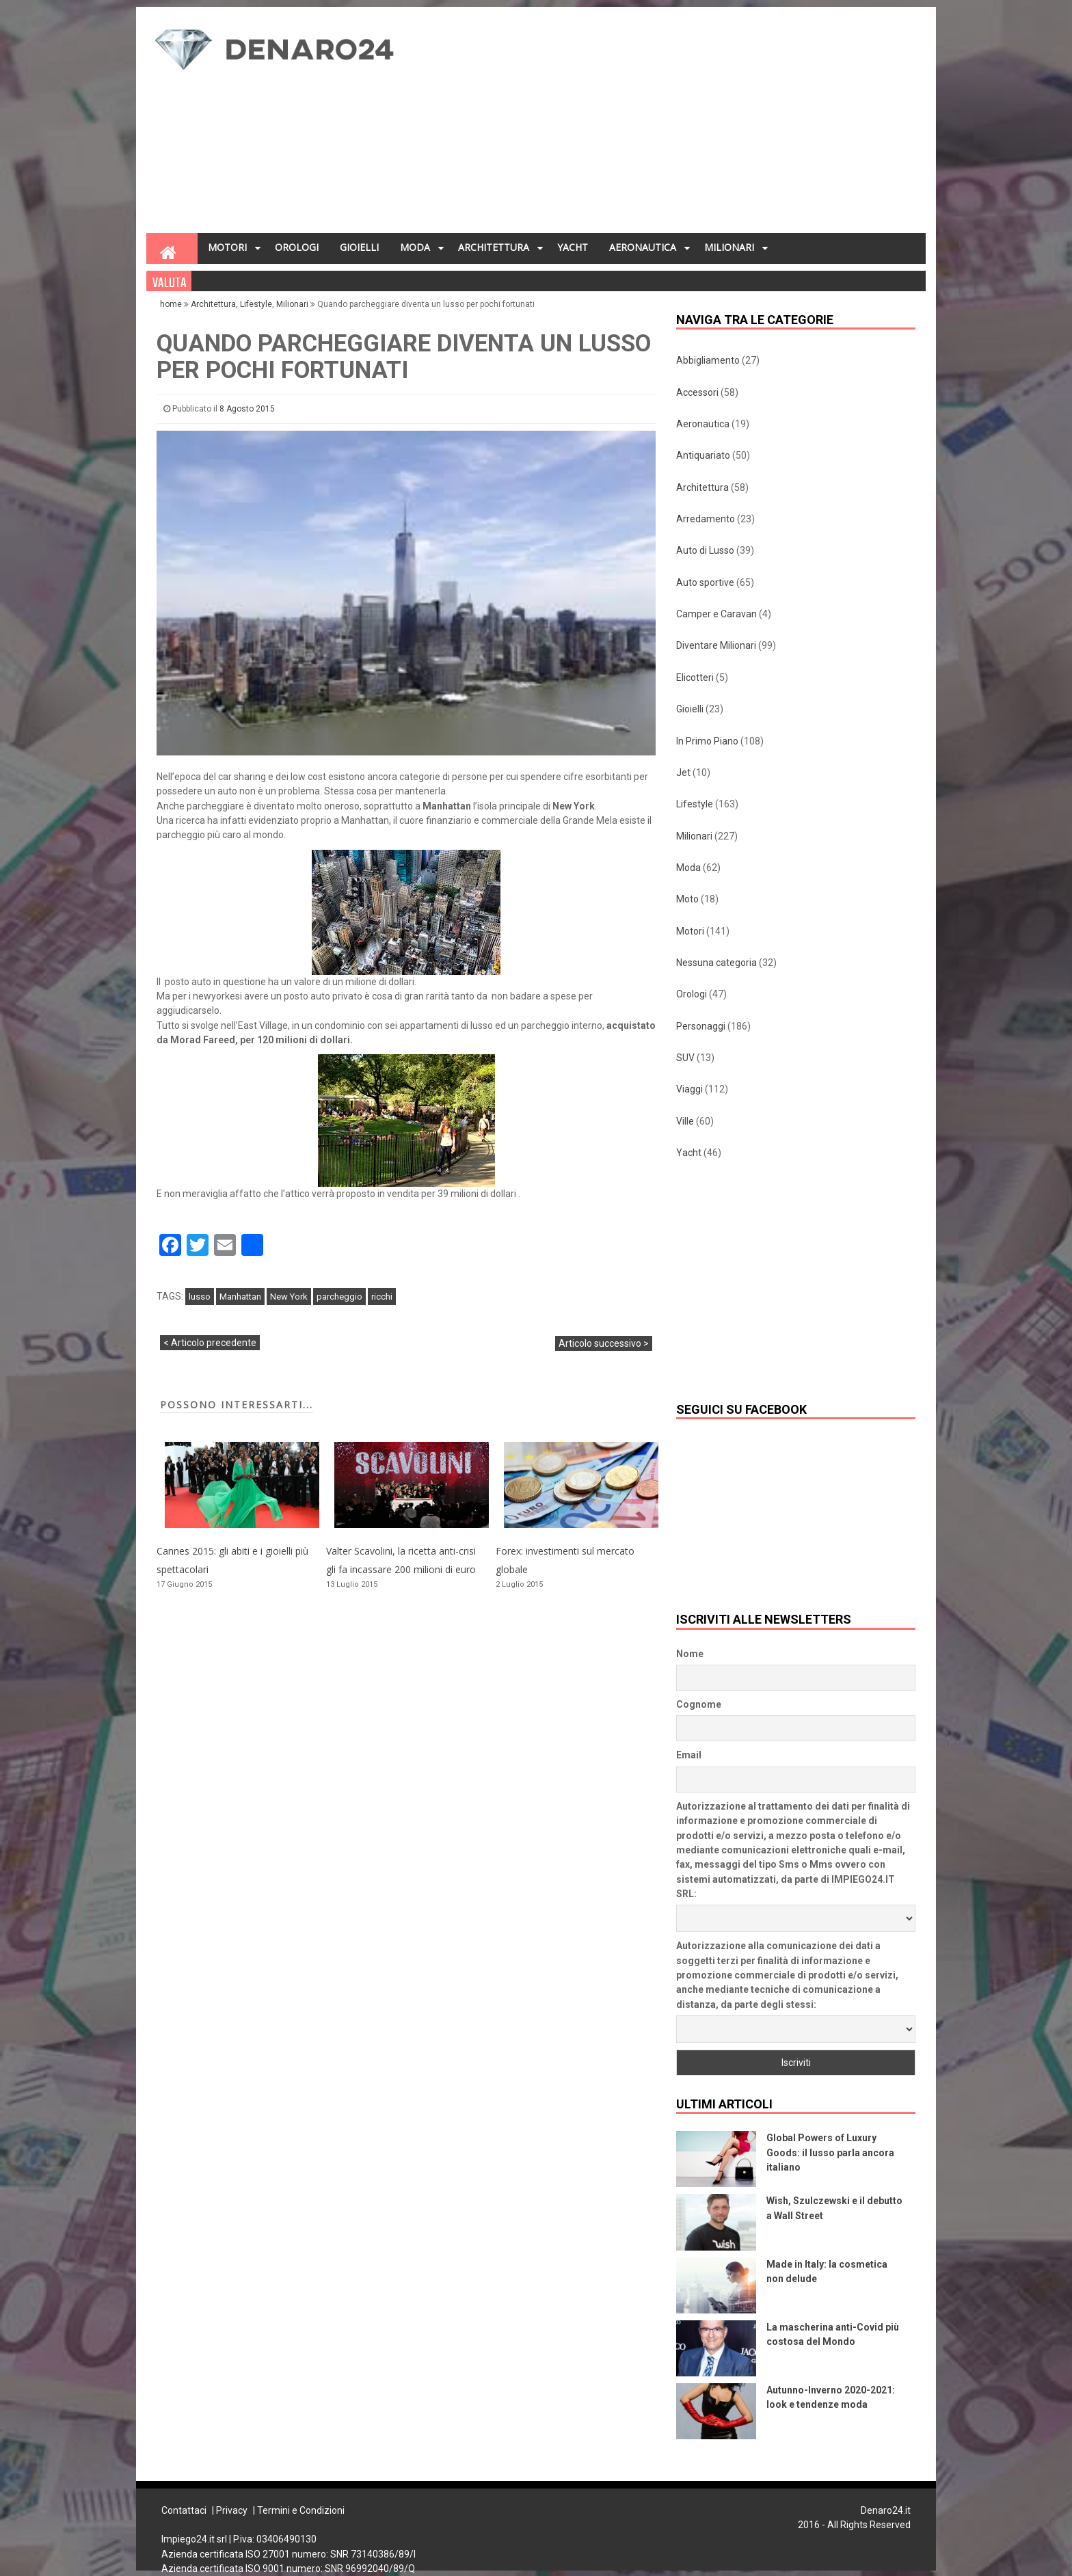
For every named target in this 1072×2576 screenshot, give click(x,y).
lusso (200, 1296)
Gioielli (690, 708)
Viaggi (689, 1089)
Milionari (292, 304)
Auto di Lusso (705, 550)
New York (289, 1296)
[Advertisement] (670, 123)
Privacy (231, 2510)
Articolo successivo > (604, 1343)
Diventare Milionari (716, 645)
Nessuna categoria (716, 962)
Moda (688, 867)
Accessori (697, 392)
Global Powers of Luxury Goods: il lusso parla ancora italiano (830, 2152)
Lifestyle (256, 304)
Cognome (698, 1704)
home (172, 304)
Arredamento (705, 518)
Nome (690, 1653)
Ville (685, 1121)
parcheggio (339, 1296)
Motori (690, 931)
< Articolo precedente (209, 1342)
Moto (687, 899)
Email (688, 1754)
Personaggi (700, 1026)
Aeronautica (702, 423)
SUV (685, 1057)
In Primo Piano (707, 741)
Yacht (688, 1152)
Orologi (691, 994)
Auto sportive (705, 582)
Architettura (213, 304)
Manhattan (240, 1296)
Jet (683, 772)
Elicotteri (695, 677)
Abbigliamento (708, 360)
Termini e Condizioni (301, 2510)
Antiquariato (703, 455)
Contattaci (183, 2510)
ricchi (381, 1296)
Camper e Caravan (716, 613)
